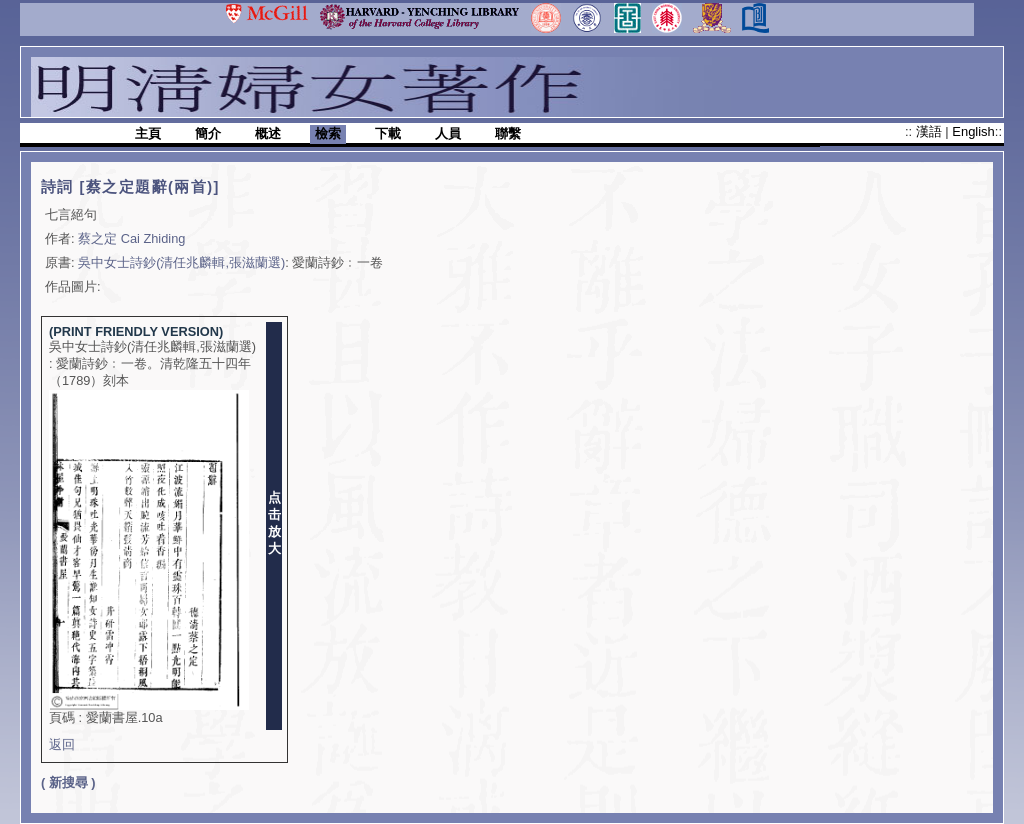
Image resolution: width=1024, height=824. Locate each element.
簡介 (208, 133)
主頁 (148, 133)
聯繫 (508, 133)
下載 (388, 133)
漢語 (931, 131)
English (973, 131)
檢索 (328, 133)
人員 (448, 133)
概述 (268, 133)
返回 (62, 744)
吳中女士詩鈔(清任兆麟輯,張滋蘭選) (181, 262)
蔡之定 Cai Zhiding (131, 238)
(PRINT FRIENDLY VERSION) (136, 331)
